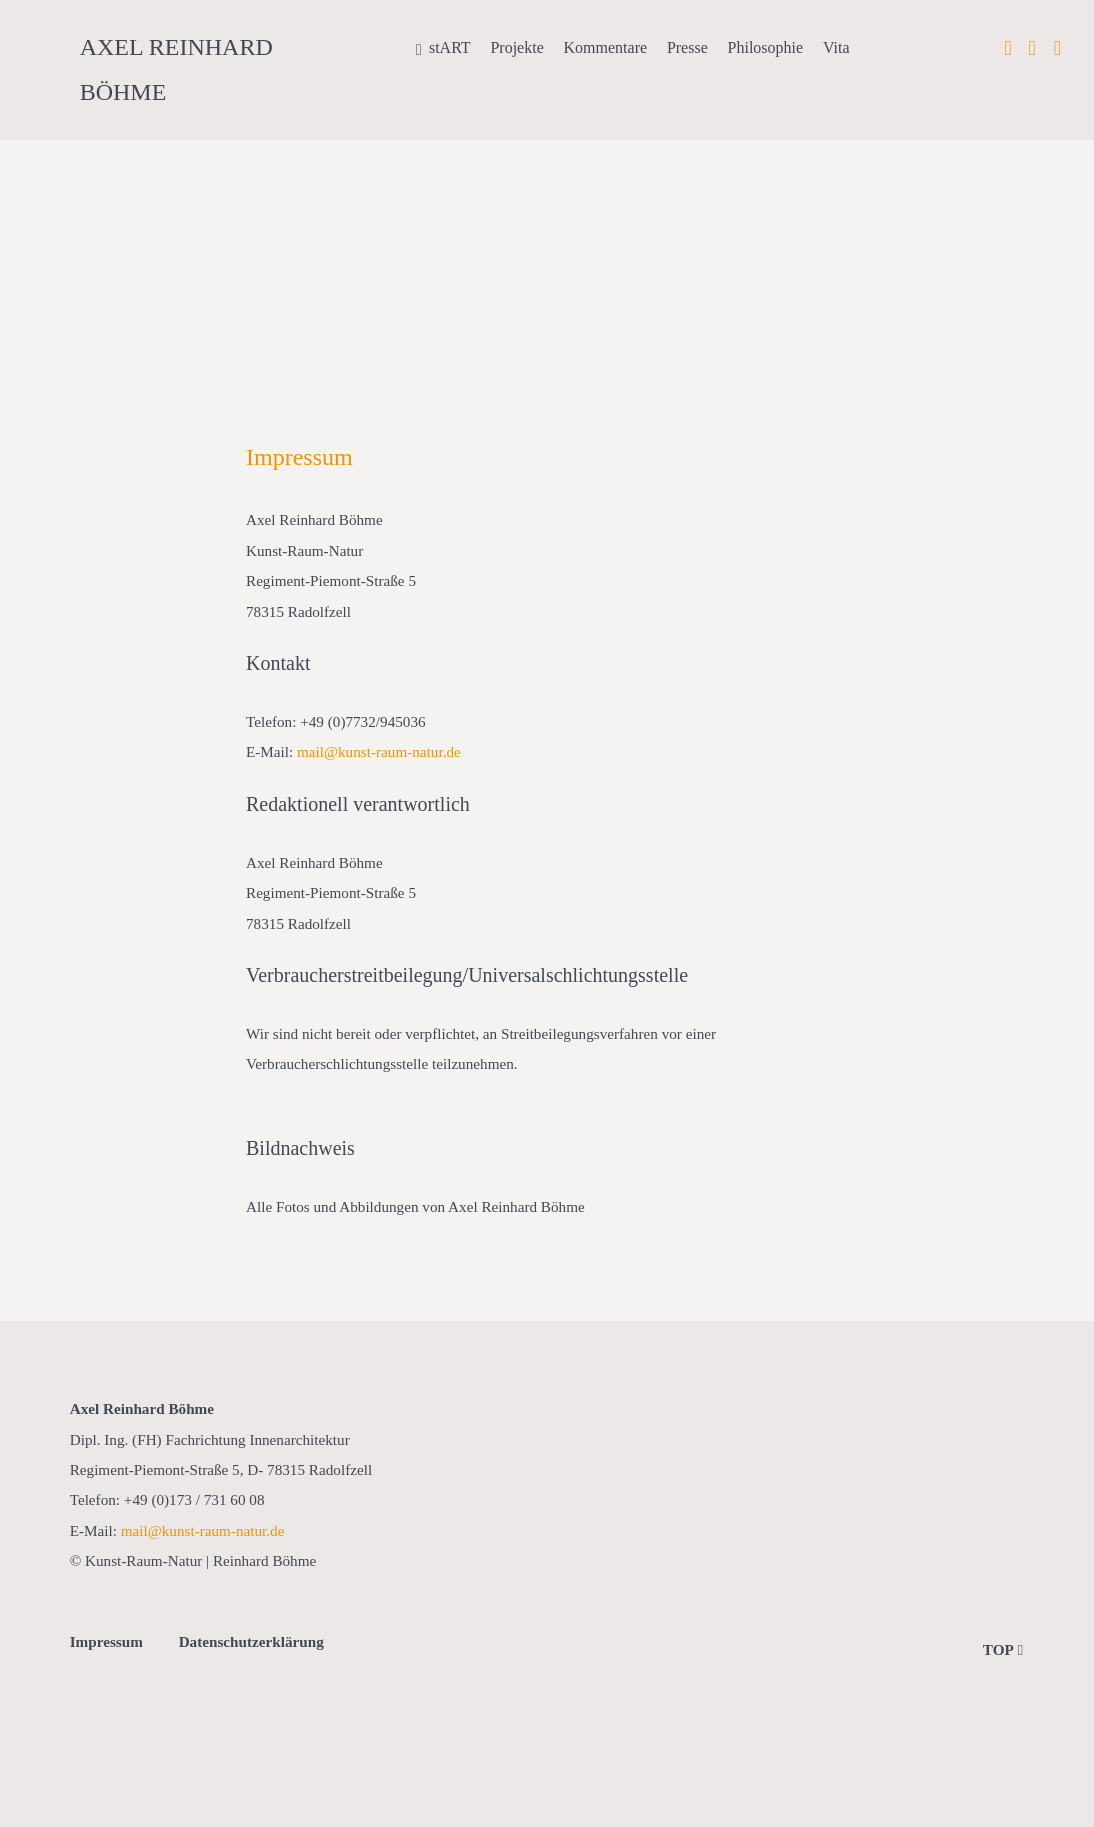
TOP (1004, 1649)
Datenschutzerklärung (251, 1641)
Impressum (106, 1641)
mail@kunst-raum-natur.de (379, 751)
